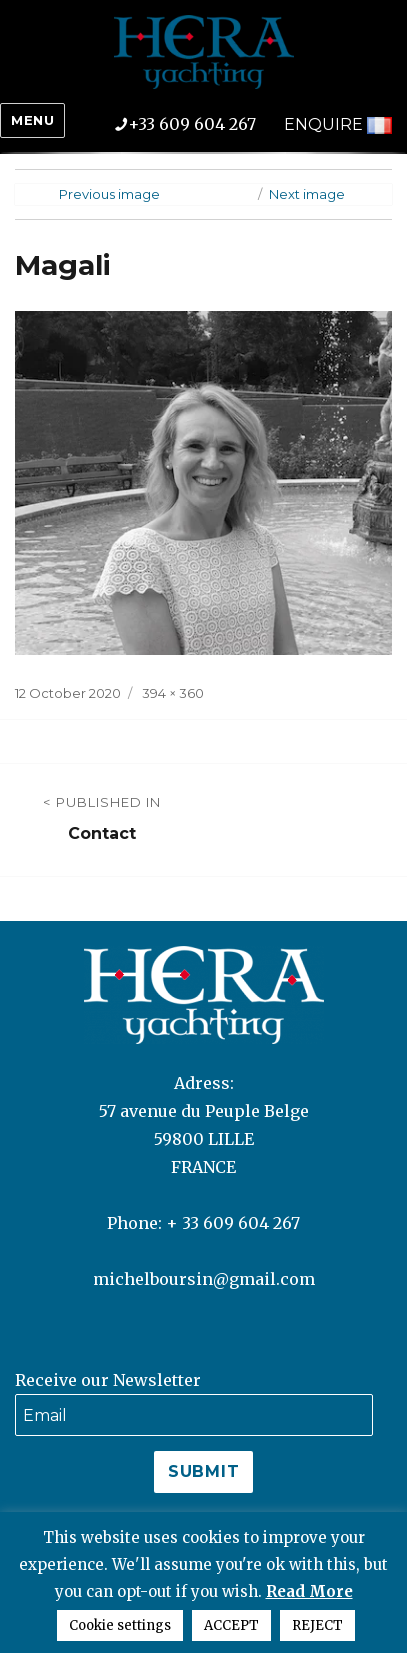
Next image (307, 194)
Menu (32, 120)
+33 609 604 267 (199, 124)
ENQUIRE (323, 124)
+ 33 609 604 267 (233, 1223)
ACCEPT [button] (231, 1625)
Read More (309, 1591)
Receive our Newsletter (108, 1380)
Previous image (109, 194)
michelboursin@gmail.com (204, 1279)
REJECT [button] (317, 1625)
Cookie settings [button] (120, 1625)
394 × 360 (173, 693)
